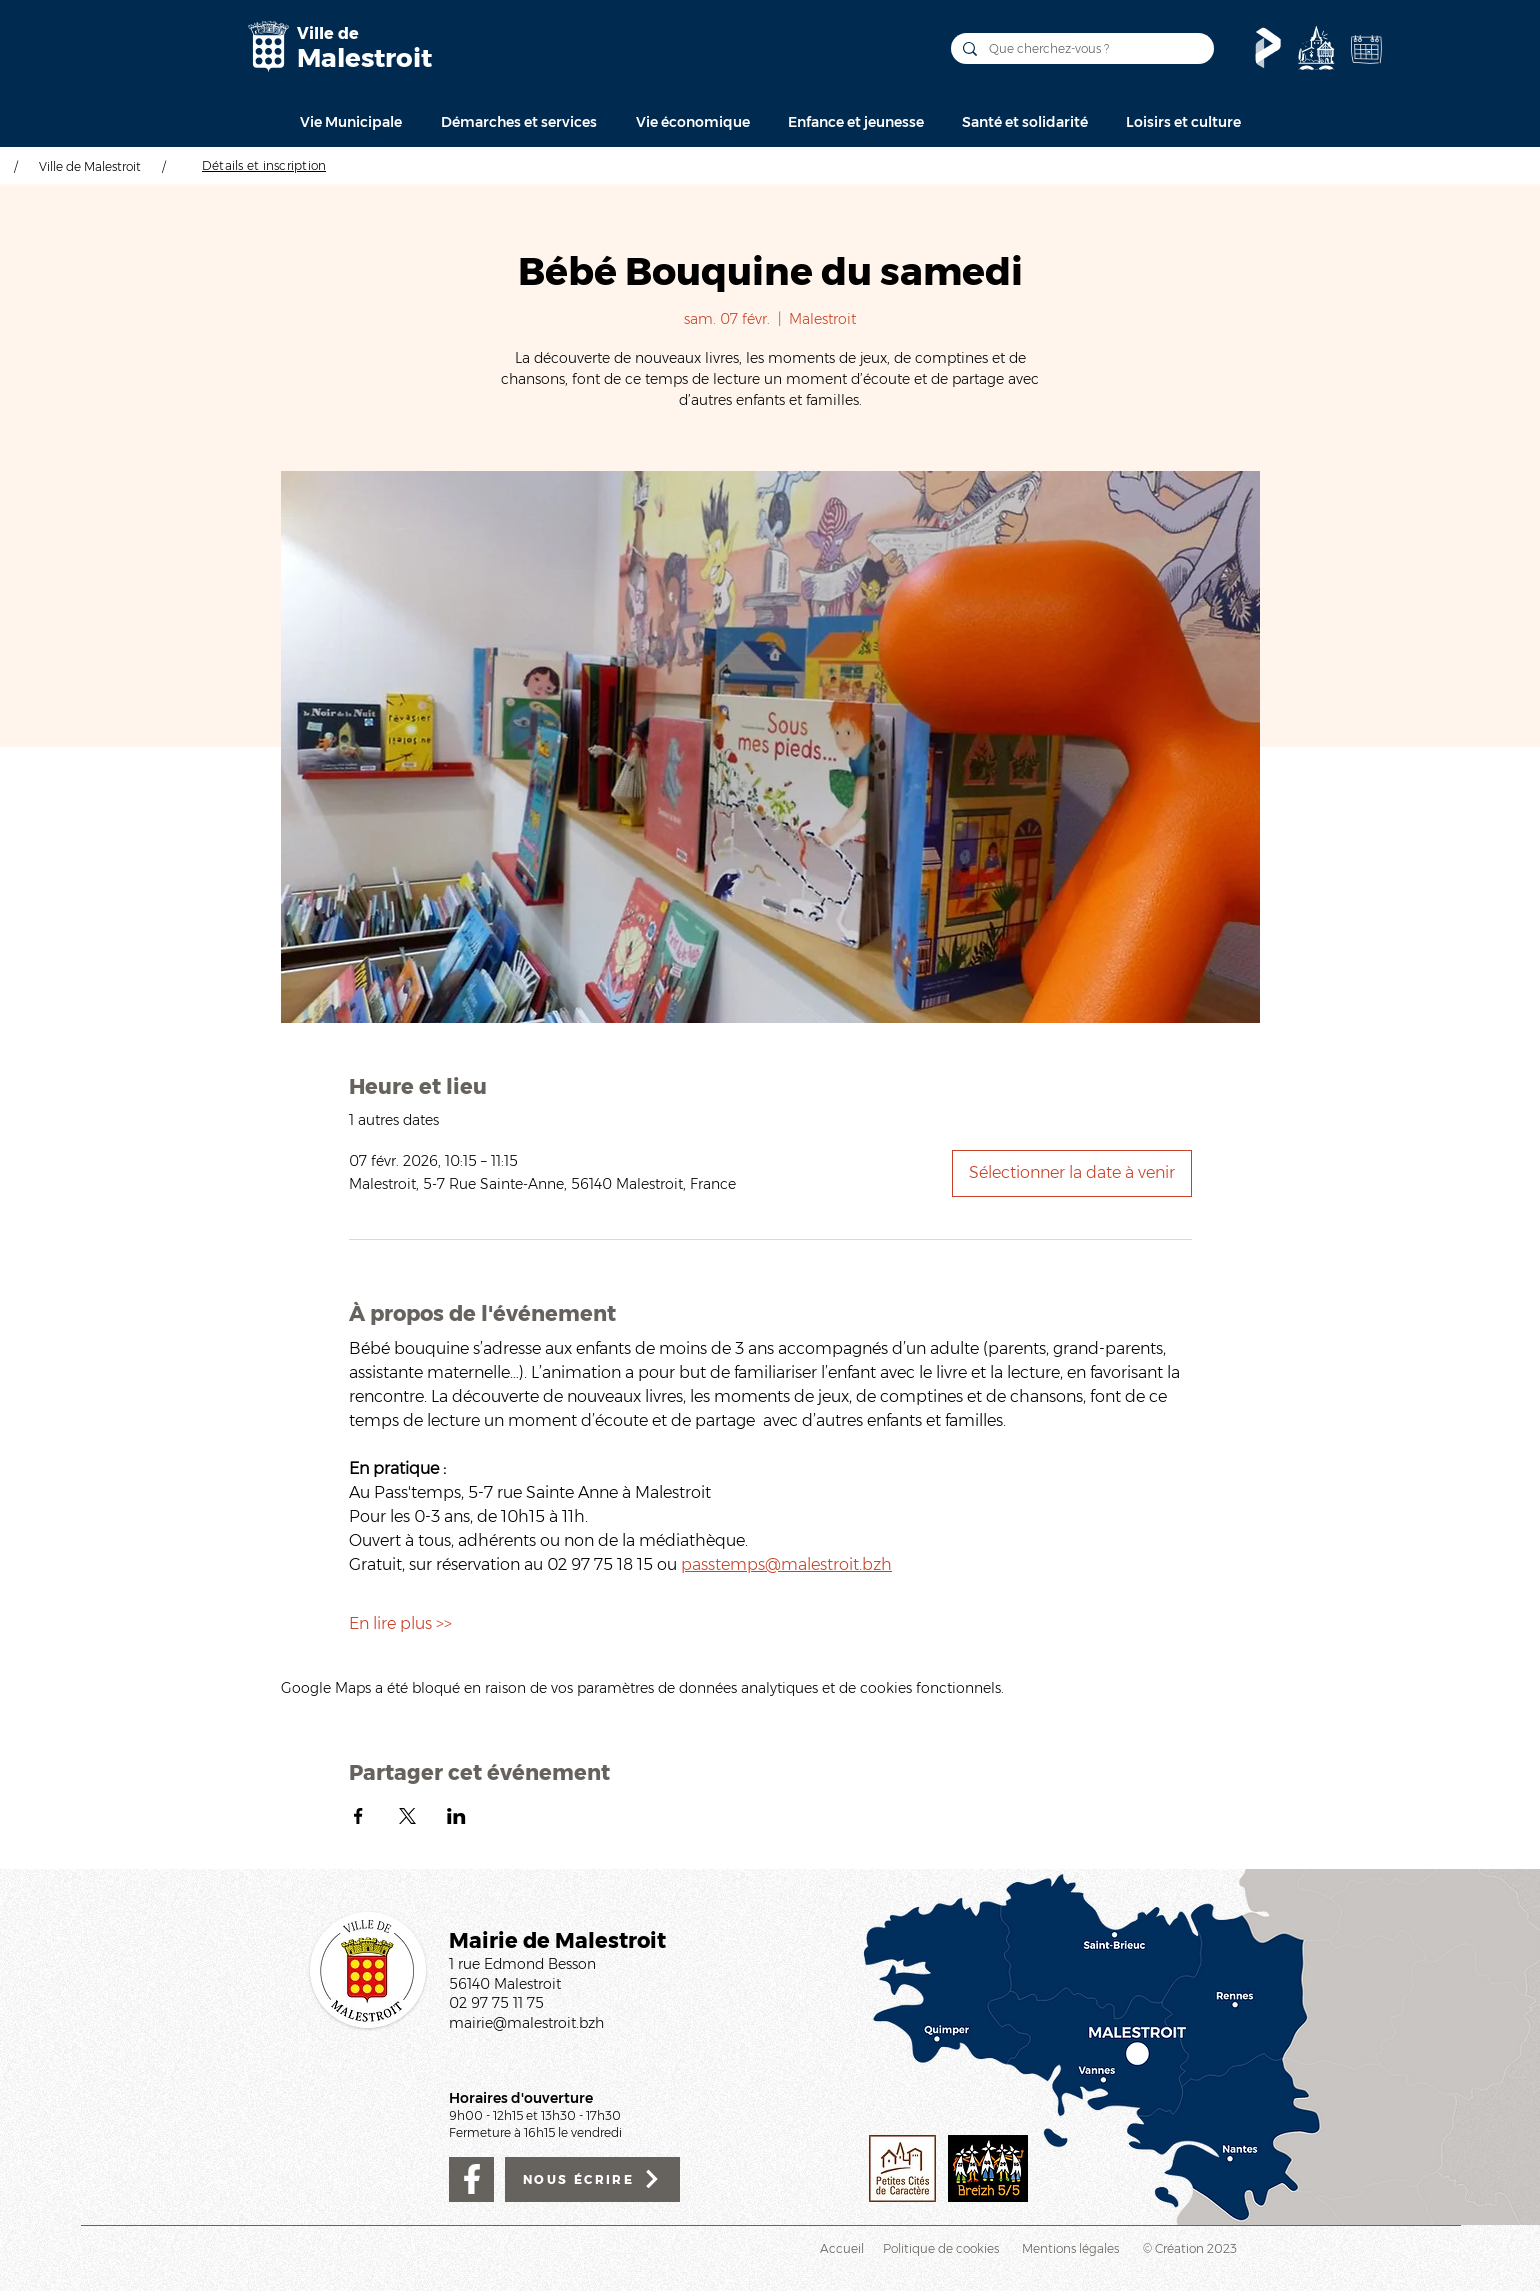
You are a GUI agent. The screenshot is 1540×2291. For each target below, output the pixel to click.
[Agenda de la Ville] (1366, 49)
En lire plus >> (400, 1623)
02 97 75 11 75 (496, 2003)
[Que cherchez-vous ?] (1080, 48)
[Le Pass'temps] (1268, 48)
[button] (350, 122)
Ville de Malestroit (90, 166)
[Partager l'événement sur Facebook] (358, 1816)
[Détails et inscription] (264, 165)
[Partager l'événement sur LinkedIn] (456, 1816)
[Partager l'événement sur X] (407, 1816)
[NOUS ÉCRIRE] (592, 2179)
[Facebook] (471, 2179)
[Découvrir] (1316, 48)
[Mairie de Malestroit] (268, 46)
